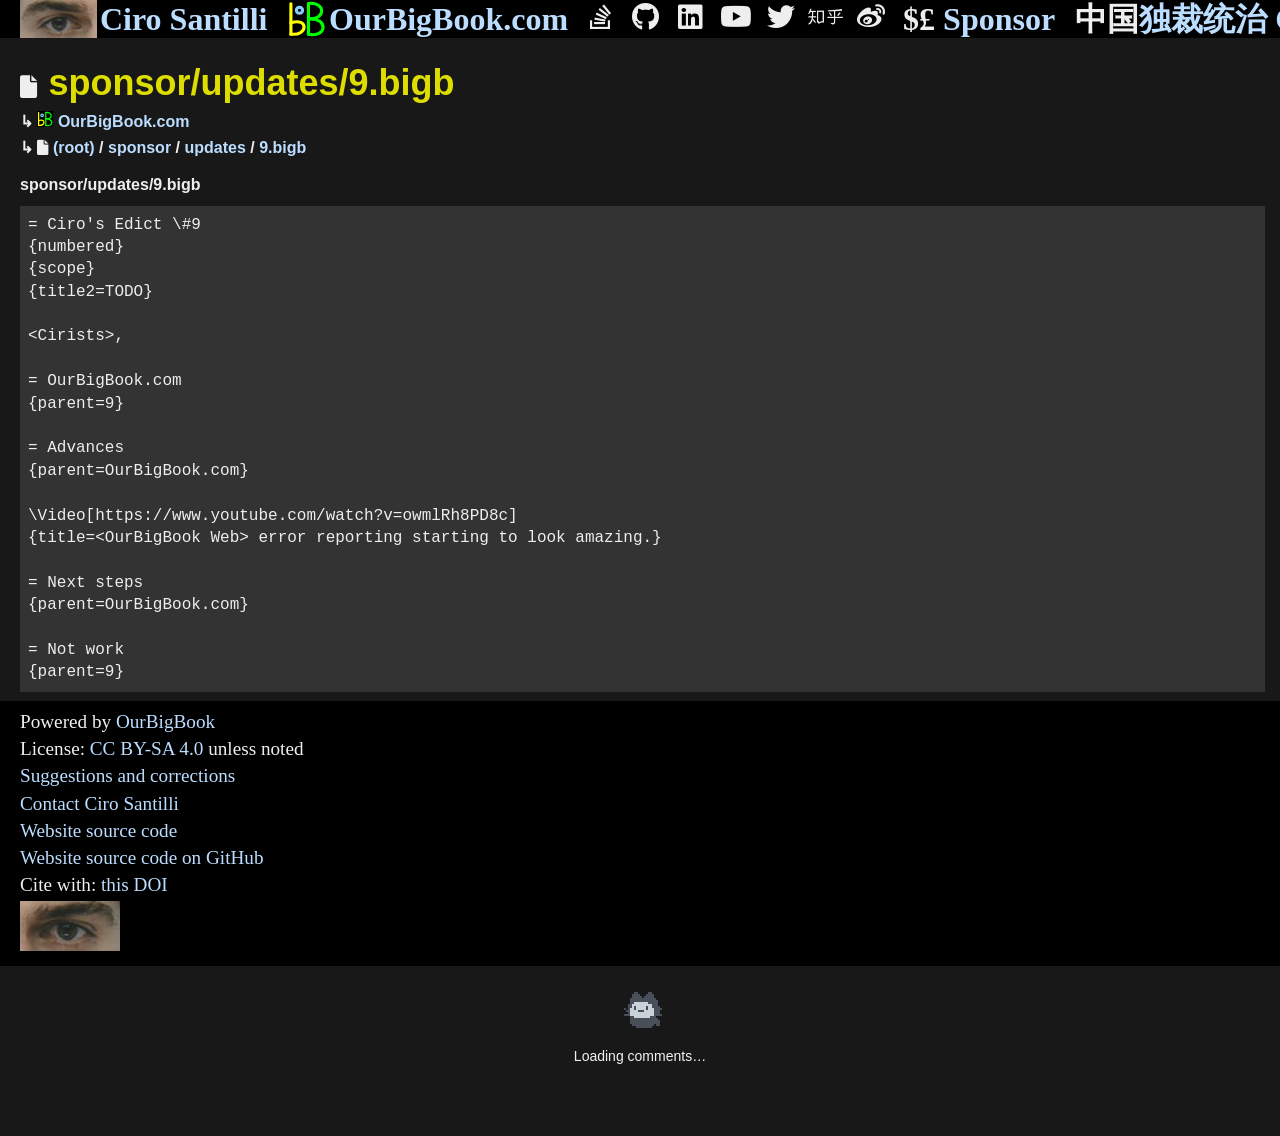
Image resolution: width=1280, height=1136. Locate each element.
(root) (74, 147)
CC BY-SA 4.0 (147, 748)
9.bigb (282, 147)
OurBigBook (165, 721)
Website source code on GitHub (142, 857)
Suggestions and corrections (127, 775)
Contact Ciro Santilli (99, 803)
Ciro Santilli (143, 19)
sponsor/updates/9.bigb (251, 82)
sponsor (139, 147)
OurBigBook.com (427, 19)
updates (214, 147)
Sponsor (979, 19)
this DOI (134, 884)
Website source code (98, 830)
